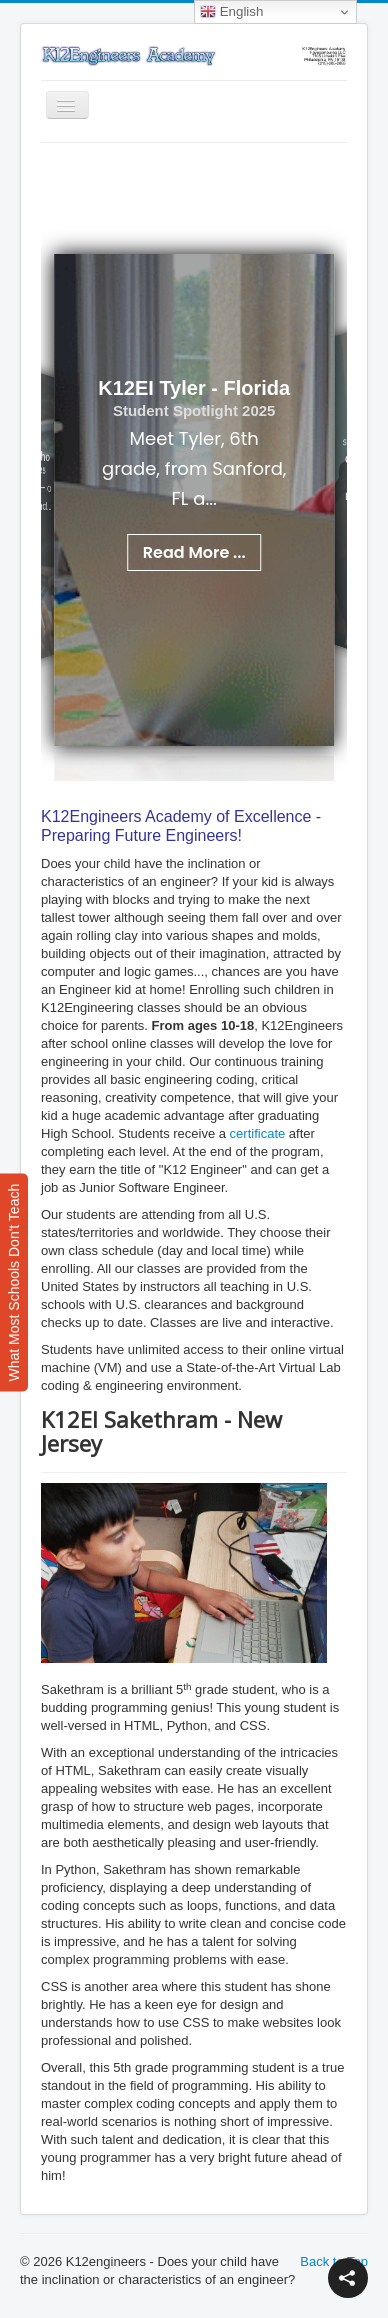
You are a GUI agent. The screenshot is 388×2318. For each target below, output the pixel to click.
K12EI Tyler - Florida (194, 388)
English (231, 12)
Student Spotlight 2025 (194, 410)
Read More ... (194, 552)
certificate (258, 1133)
